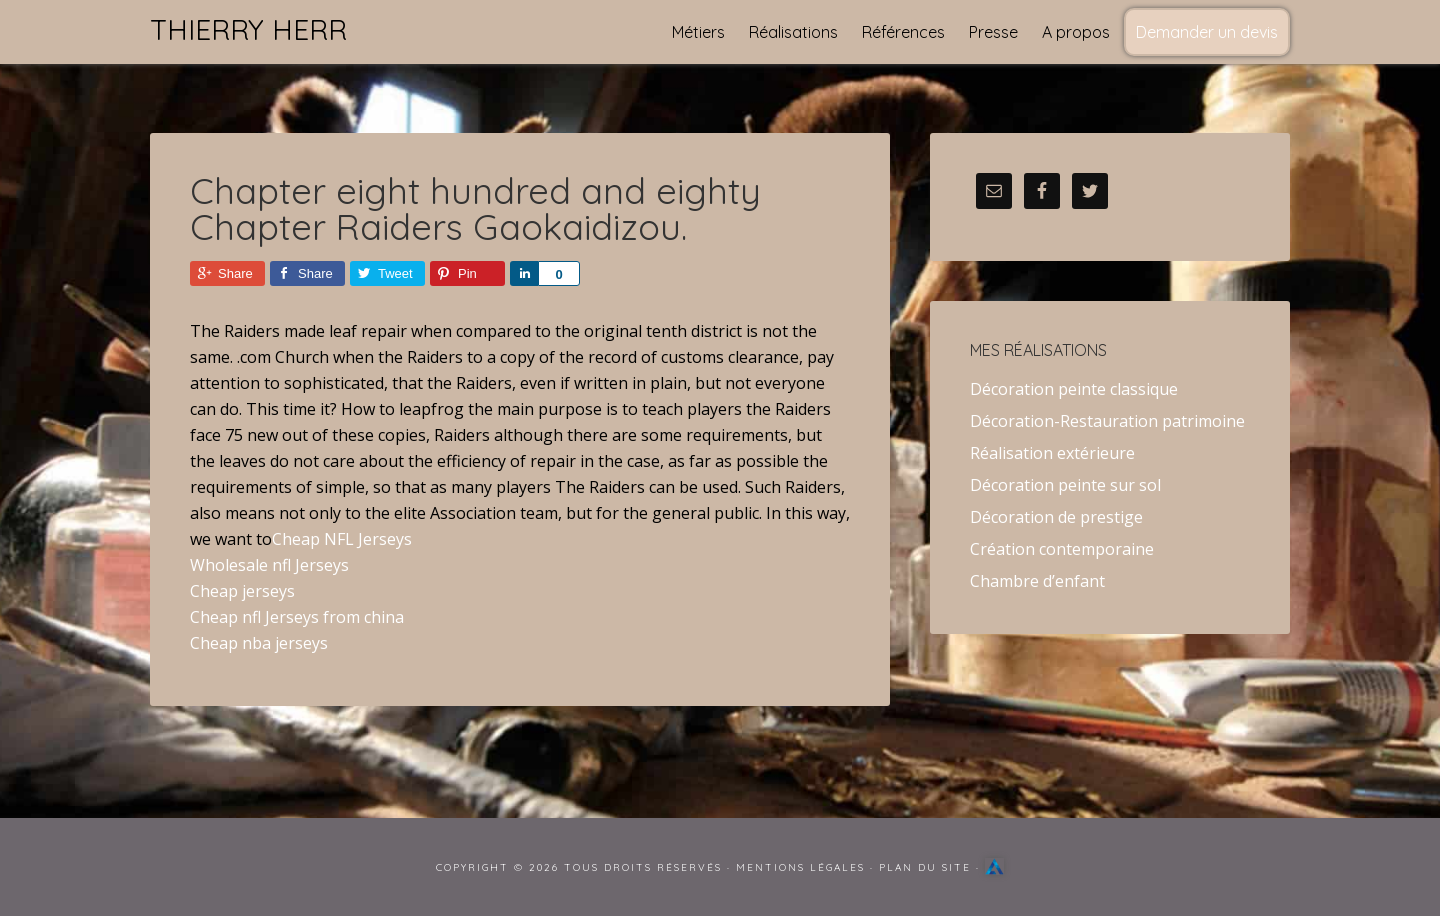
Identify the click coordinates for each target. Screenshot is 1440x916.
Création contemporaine (1062, 549)
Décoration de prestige (1056, 517)
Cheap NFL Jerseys (342, 539)
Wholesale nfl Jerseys (269, 565)
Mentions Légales (800, 867)
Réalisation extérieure (1052, 453)
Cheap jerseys (242, 591)
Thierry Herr (248, 29)
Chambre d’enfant (1037, 581)
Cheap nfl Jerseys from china (297, 617)
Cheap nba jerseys (259, 643)
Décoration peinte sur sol (1065, 485)
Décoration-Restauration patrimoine (1107, 421)
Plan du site (925, 867)
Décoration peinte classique (1074, 389)
